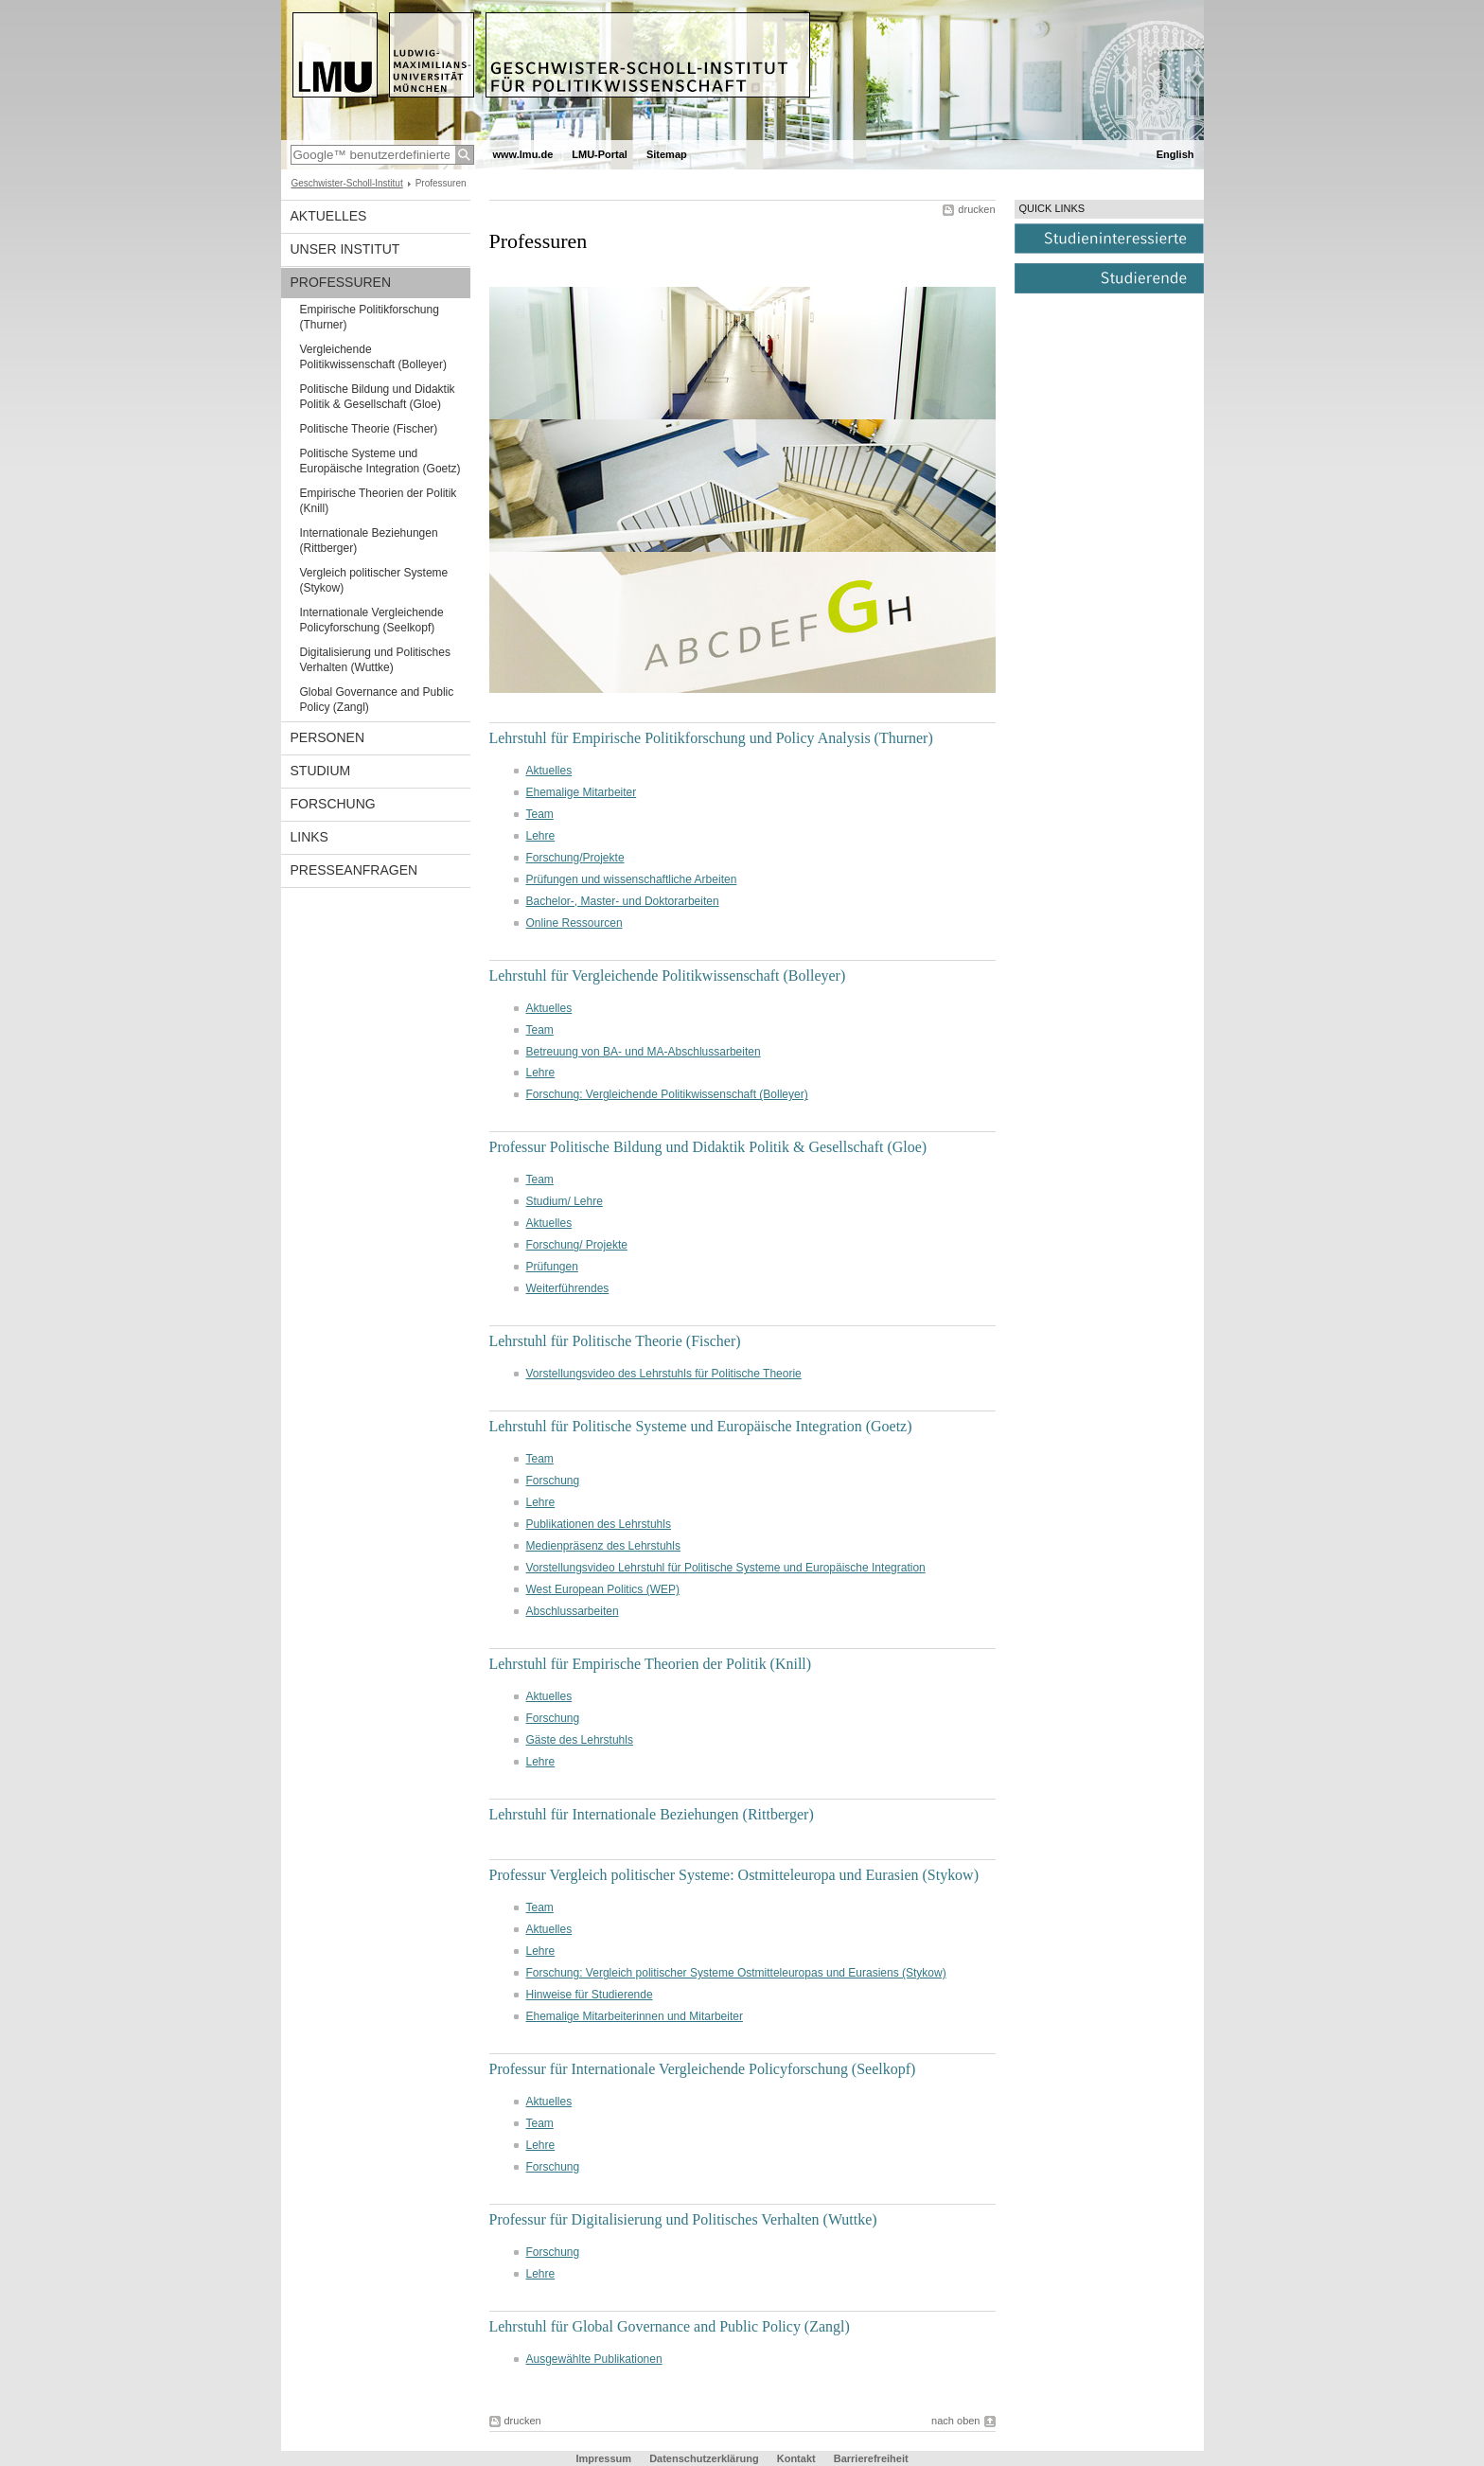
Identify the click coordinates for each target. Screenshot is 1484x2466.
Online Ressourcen (574, 923)
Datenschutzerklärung (704, 2458)
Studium (321, 770)
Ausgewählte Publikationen (594, 2359)
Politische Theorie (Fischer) (369, 428)
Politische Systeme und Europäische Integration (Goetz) (380, 461)
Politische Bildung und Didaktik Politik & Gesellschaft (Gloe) (377, 396)
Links (309, 836)
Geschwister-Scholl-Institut (347, 183)
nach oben (955, 2420)
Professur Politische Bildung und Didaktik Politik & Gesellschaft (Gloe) (708, 1147)
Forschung (333, 803)
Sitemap (666, 154)
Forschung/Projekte (575, 857)
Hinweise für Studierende (589, 1994)
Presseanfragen (354, 870)
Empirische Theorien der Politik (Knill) (378, 501)
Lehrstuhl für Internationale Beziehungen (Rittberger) (651, 1814)
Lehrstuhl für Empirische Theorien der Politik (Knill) (650, 1664)
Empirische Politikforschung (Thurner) (369, 317)
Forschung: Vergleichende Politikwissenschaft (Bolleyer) (667, 1094)
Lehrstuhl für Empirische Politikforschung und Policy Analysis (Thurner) (711, 738)
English (1175, 154)
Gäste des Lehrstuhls (579, 1740)
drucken (976, 209)
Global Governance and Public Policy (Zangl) (377, 699)
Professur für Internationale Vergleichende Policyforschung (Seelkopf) (702, 2069)
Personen (328, 737)
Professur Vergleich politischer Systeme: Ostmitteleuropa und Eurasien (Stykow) (734, 1875)
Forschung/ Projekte (576, 1244)
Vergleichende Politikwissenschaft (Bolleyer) (373, 357)
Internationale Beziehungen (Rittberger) (369, 540)
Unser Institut (345, 249)
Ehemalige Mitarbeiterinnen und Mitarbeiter (634, 2016)
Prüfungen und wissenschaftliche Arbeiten (631, 879)
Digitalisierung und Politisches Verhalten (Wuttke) (375, 660)
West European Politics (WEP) (603, 1589)
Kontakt (796, 2458)
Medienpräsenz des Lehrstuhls (603, 1545)
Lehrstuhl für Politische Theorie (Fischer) (615, 1341)
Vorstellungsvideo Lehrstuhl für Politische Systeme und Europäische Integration (726, 1567)
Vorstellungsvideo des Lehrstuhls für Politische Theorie (664, 1373)
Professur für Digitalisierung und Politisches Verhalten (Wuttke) (683, 2219)
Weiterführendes (568, 1288)
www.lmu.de (523, 154)
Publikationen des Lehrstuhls (598, 1524)
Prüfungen (552, 1266)
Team (540, 814)
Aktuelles (329, 215)
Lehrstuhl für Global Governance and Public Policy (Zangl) (669, 2326)
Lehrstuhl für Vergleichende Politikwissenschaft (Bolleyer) (667, 975)
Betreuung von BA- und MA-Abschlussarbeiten (643, 1051)
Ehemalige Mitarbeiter (581, 792)
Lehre (541, 836)
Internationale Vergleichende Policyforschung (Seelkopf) (372, 620)
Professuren (341, 282)
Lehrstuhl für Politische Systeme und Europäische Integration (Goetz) (700, 1426)
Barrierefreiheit (871, 2458)
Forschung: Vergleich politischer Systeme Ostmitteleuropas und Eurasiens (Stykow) (736, 1972)
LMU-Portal (599, 154)
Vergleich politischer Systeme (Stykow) (374, 580)
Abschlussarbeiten (572, 1611)
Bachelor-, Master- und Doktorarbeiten (622, 901)
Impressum (603, 2458)
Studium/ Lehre (564, 1201)
